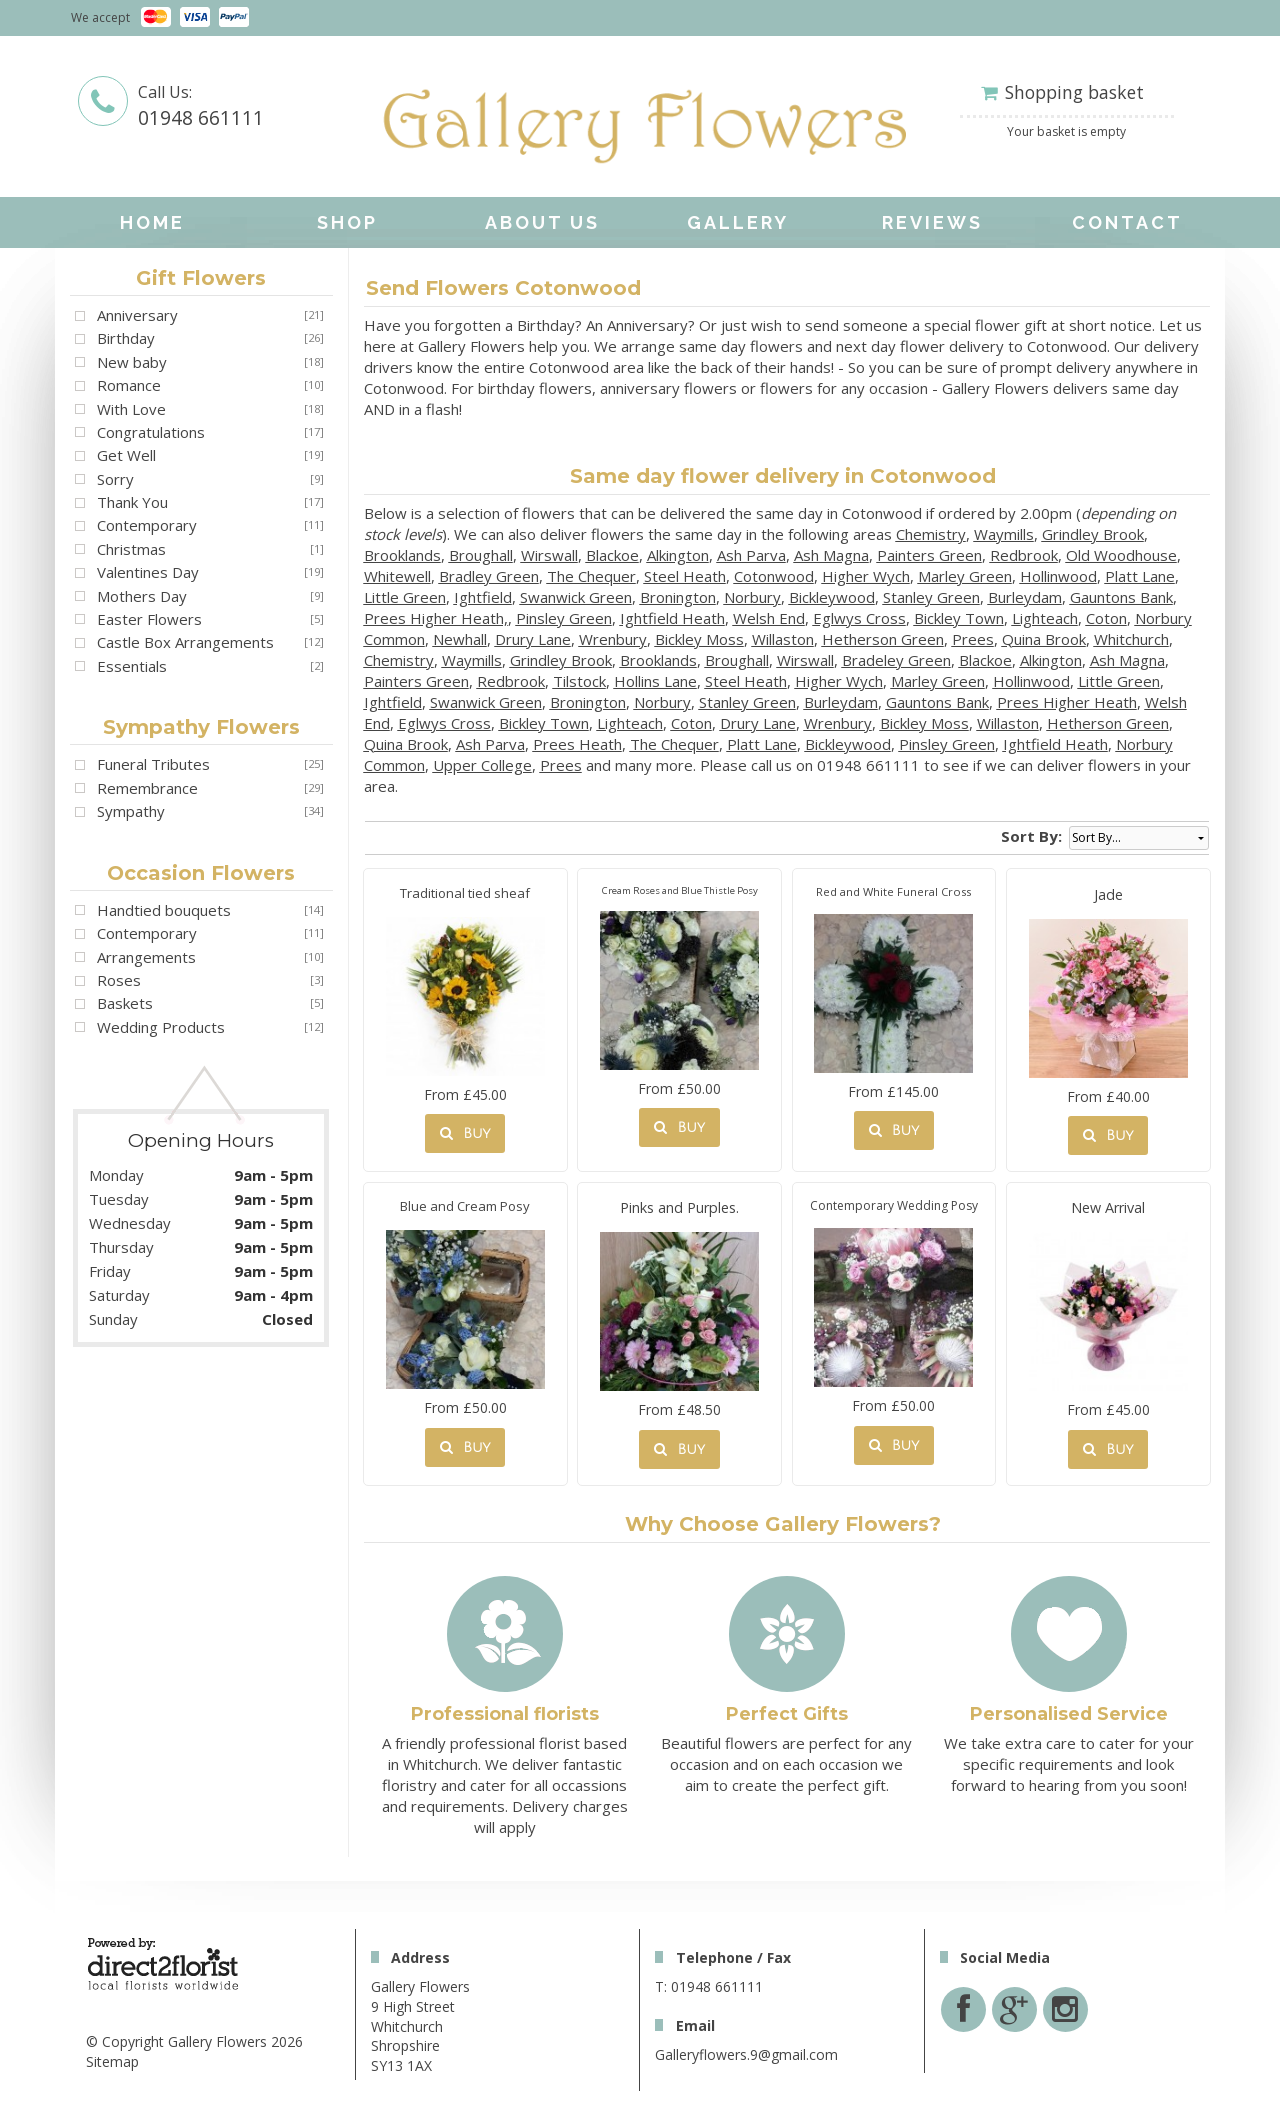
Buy (465, 1133)
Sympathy (131, 811)
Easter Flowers (149, 619)
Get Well (126, 455)
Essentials (132, 666)
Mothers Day (142, 596)
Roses (119, 980)
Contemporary (147, 525)
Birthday (126, 338)
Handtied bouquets (164, 910)
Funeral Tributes (153, 764)
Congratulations (151, 432)
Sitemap (112, 2061)
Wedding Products (161, 1027)
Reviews (932, 222)
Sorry (115, 479)
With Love (131, 409)
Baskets (125, 1003)
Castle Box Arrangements (185, 642)
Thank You (132, 502)
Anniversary (137, 315)
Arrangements (146, 957)
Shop (347, 222)
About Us (542, 222)
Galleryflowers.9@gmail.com (746, 2054)
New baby (132, 362)
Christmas (131, 549)
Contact (1127, 222)
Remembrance (147, 788)
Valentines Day (148, 572)
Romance (129, 385)
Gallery (738, 222)
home (152, 222)
